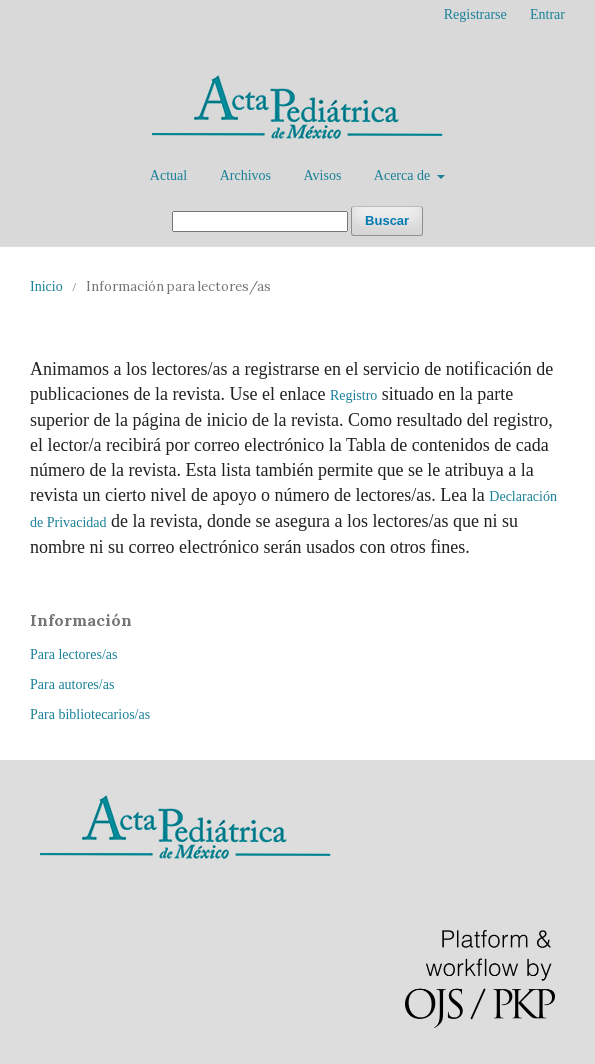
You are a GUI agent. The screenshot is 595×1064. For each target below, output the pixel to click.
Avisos (322, 175)
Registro (353, 395)
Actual (168, 175)
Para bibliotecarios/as (90, 714)
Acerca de (404, 175)
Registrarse (475, 14)
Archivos (245, 175)
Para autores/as (72, 684)
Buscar (387, 220)
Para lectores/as (73, 654)
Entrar (547, 14)
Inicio (46, 286)
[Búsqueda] (260, 221)
